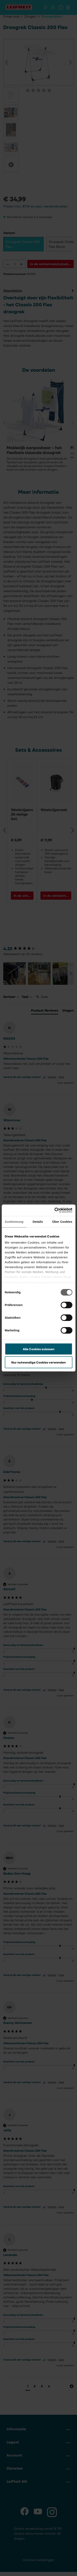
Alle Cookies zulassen (38, 1349)
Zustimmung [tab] (14, 1221)
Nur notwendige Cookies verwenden (38, 1362)
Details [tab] (38, 1221)
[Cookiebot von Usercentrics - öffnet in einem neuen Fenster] (54, 1210)
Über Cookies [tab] (62, 1221)
